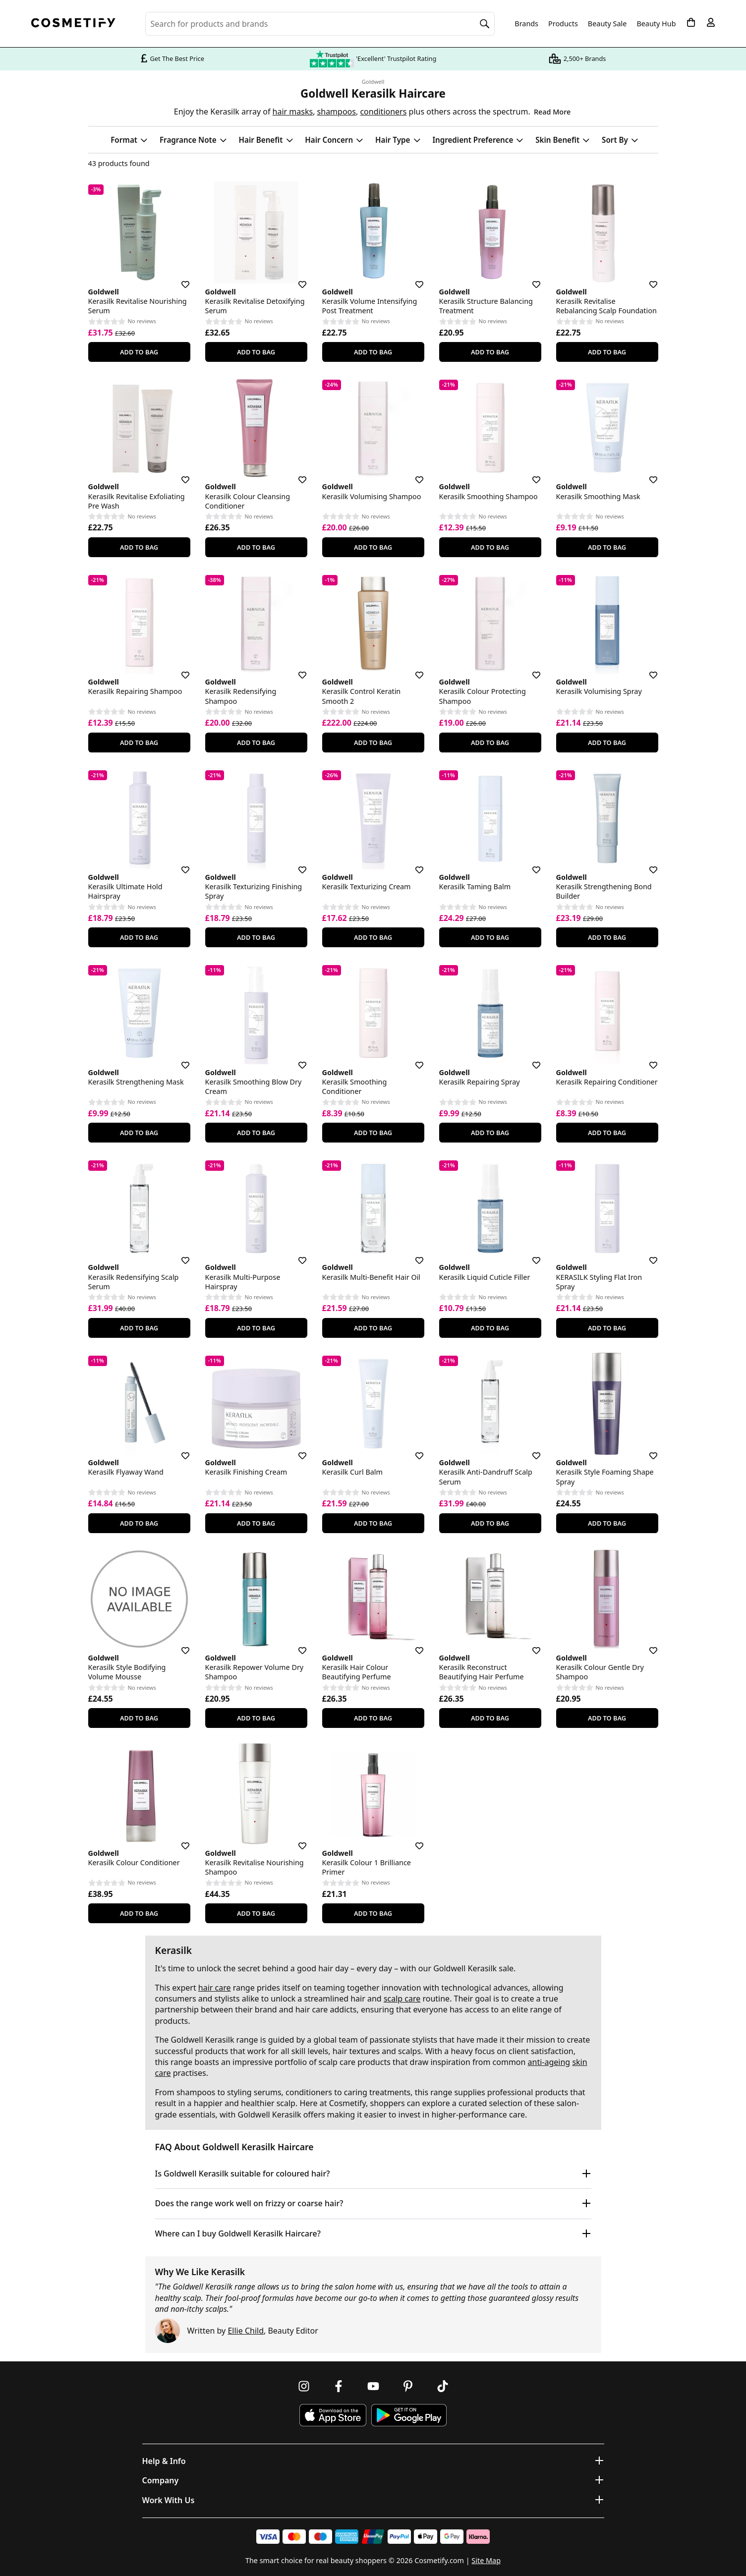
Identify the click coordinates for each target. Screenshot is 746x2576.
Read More (552, 111)
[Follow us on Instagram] (304, 2386)
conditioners (383, 111)
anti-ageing (549, 2062)
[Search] (485, 24)
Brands (526, 24)
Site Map (486, 2560)
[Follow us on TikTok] (443, 2386)
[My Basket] (691, 22)
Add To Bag (139, 351)
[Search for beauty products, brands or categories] (320, 24)
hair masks (293, 111)
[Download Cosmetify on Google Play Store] (409, 2415)
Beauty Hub (656, 24)
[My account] (711, 22)
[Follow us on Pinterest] (408, 2386)
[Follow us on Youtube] (373, 2386)
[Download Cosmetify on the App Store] (332, 2415)
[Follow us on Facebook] (338, 2386)
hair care (214, 1987)
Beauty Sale (607, 24)
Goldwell (373, 81)
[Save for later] (178, 278)
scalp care (402, 1998)
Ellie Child (246, 2330)
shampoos (336, 111)
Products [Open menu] (563, 23)
